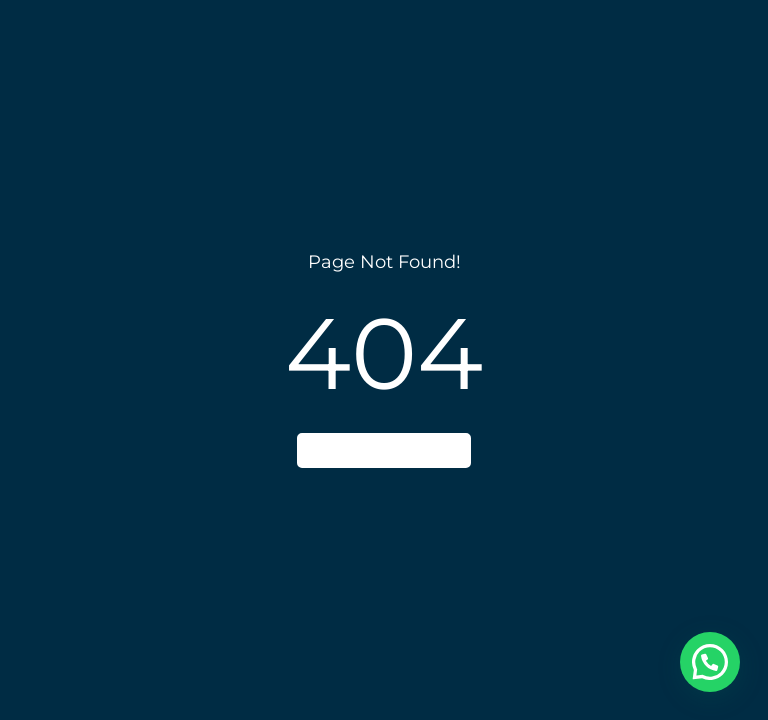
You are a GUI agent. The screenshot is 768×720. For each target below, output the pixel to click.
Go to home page (384, 450)
